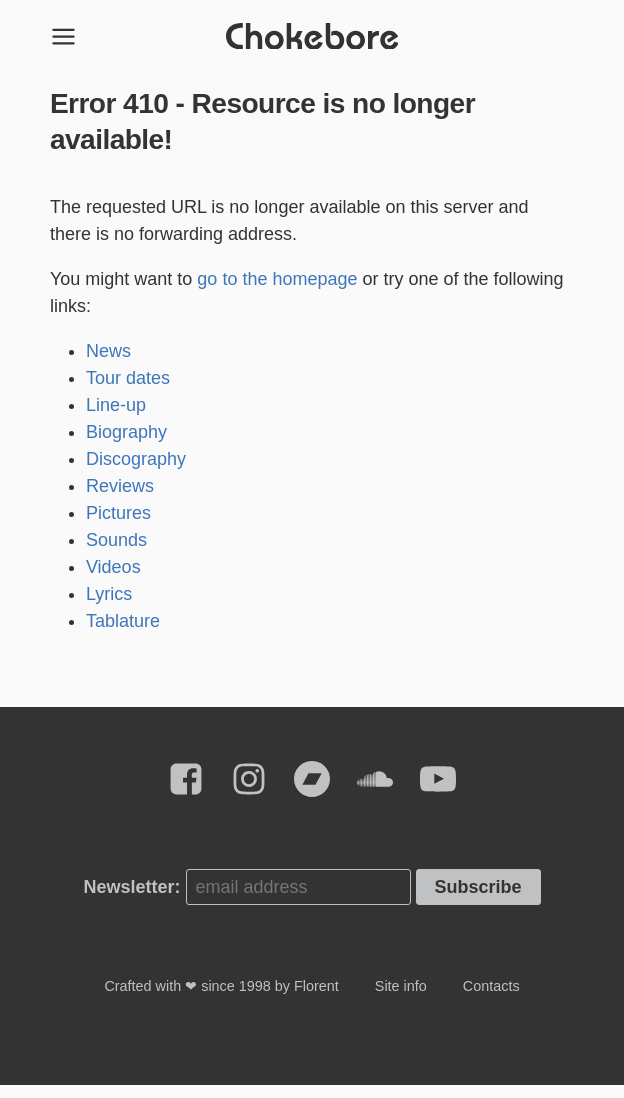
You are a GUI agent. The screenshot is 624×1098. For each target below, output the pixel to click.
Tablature (123, 634)
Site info (401, 999)
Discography (136, 472)
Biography (126, 445)
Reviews (120, 499)
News (108, 364)
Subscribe (478, 900)
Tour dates (128, 391)
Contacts (491, 999)
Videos (113, 580)
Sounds (116, 553)
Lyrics (109, 607)
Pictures (118, 526)
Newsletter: (131, 900)
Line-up (116, 418)
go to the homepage (277, 292)
